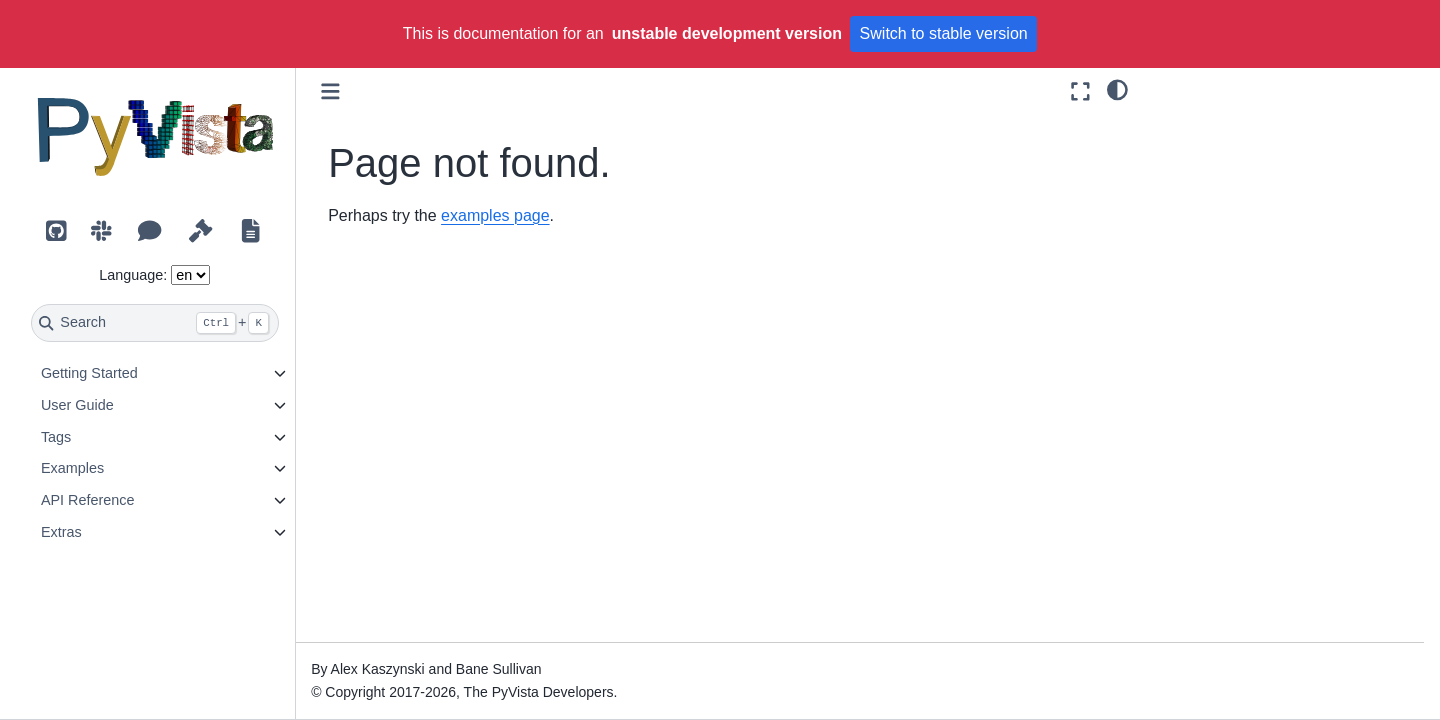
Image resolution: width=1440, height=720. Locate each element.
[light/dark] (1117, 89)
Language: (135, 275)
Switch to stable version (944, 33)
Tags (57, 437)
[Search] (156, 323)
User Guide (78, 405)
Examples (73, 468)
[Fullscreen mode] (1080, 91)
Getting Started (90, 373)
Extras (62, 532)
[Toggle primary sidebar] (332, 91)
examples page (497, 215)
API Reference (89, 500)
